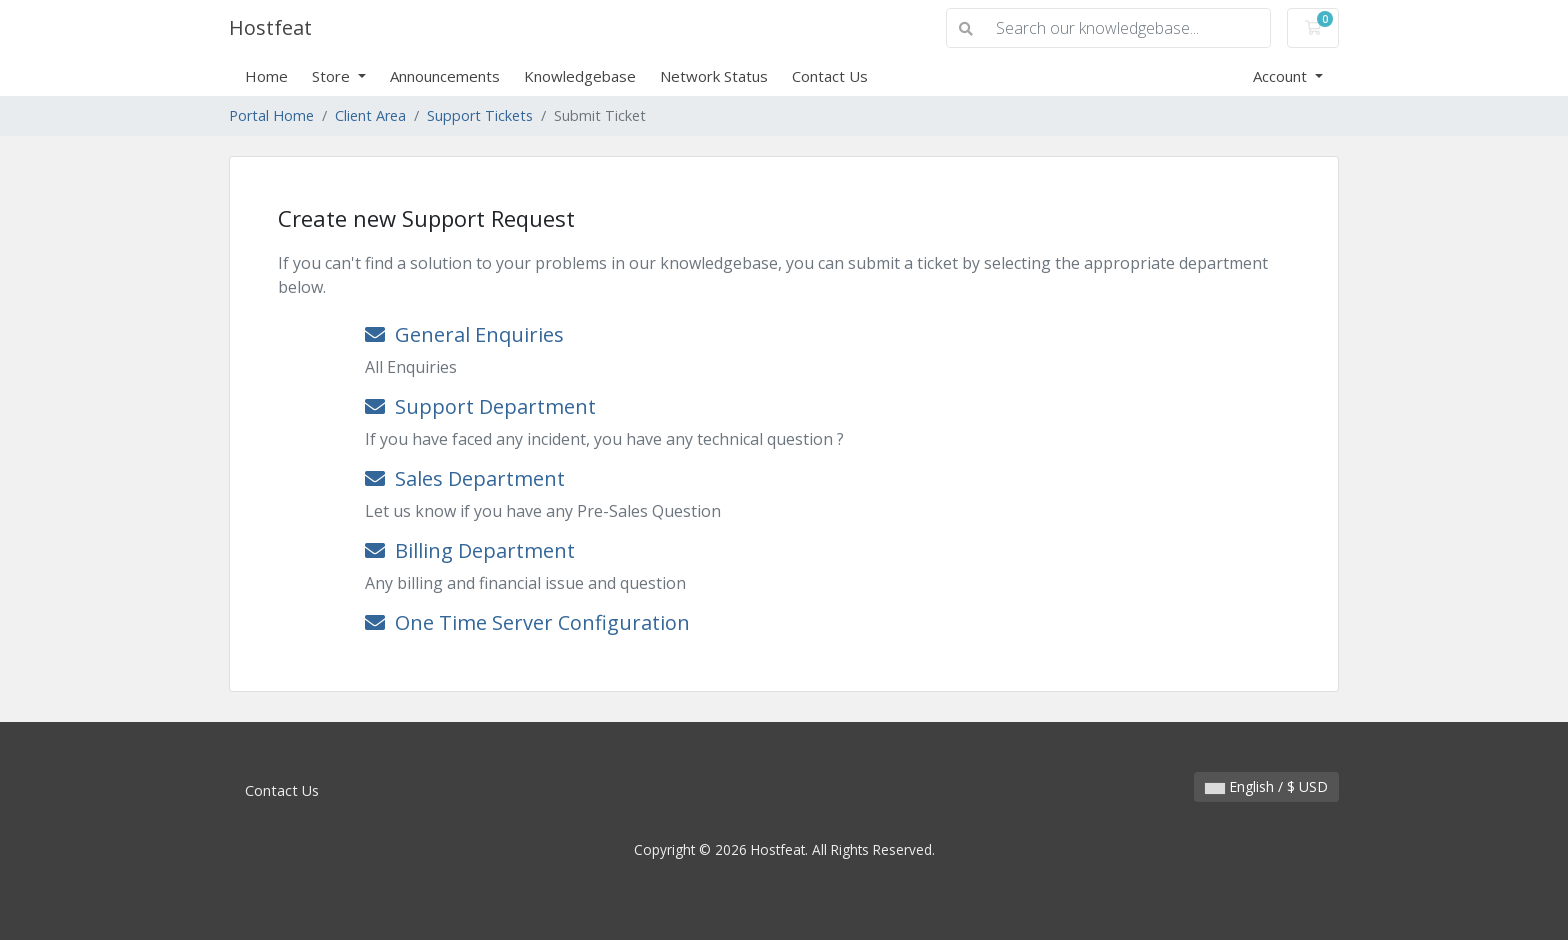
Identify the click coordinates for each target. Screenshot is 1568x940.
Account (1282, 76)
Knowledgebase (580, 76)
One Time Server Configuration (527, 622)
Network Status (714, 76)
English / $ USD (1266, 786)
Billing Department (470, 550)
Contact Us (830, 76)
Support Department (480, 406)
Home (266, 76)
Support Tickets (480, 115)
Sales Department (465, 478)
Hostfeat (270, 27)
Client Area (370, 115)
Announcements (445, 76)
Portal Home (271, 115)
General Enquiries (464, 334)
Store (333, 76)
